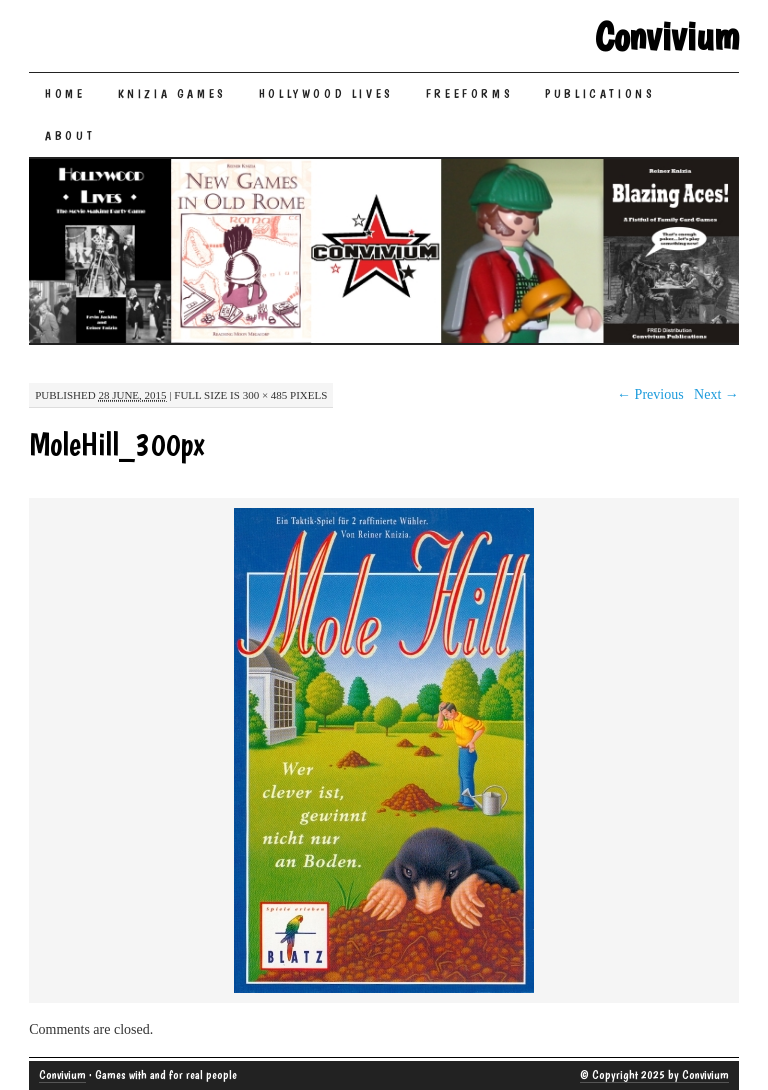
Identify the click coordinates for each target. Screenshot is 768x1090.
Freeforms (469, 94)
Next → (716, 394)
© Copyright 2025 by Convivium (654, 1075)
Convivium (667, 36)
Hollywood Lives (326, 94)
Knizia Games (172, 94)
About (70, 136)
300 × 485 (265, 395)
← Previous (650, 394)
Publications (600, 94)
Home (65, 94)
